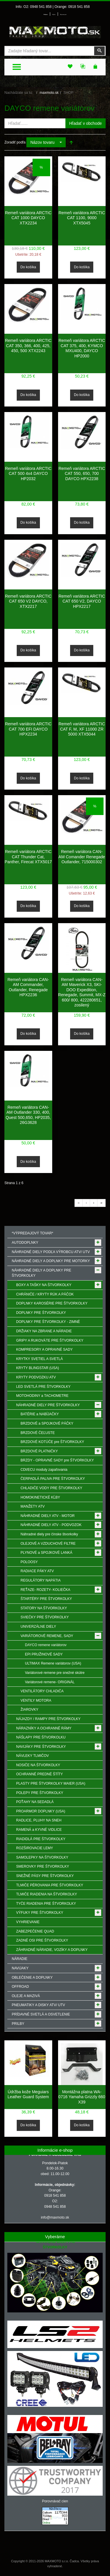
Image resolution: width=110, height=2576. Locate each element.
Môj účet (54, 14)
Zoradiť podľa (15, 142)
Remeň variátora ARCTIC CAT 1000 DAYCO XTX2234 (28, 217)
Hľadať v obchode (85, 123)
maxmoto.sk (49, 93)
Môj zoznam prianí (63, 14)
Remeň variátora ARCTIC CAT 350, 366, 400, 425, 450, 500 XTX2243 (28, 345)
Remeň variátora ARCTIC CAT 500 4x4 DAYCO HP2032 (28, 473)
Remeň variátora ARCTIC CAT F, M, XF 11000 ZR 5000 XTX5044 (81, 729)
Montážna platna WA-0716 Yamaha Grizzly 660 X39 (81, 2096)
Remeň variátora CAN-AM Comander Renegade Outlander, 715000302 (81, 856)
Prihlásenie (45, 14)
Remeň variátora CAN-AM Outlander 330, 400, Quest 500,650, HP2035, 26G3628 (28, 1115)
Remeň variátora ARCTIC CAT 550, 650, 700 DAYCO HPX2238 (81, 473)
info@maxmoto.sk (55, 2217)
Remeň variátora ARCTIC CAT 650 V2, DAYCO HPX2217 (81, 601)
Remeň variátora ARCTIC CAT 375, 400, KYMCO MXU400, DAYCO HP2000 (81, 348)
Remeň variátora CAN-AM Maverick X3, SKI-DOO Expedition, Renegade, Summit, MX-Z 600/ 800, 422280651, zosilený (82, 992)
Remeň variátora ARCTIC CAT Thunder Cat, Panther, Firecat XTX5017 (28, 856)
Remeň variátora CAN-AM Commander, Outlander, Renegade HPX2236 (28, 987)
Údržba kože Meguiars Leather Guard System (28, 2094)
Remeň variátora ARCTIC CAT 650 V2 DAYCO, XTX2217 (28, 601)
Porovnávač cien (55, 2501)
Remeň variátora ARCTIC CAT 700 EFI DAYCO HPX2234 (28, 729)
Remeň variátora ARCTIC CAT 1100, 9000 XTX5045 (81, 217)
